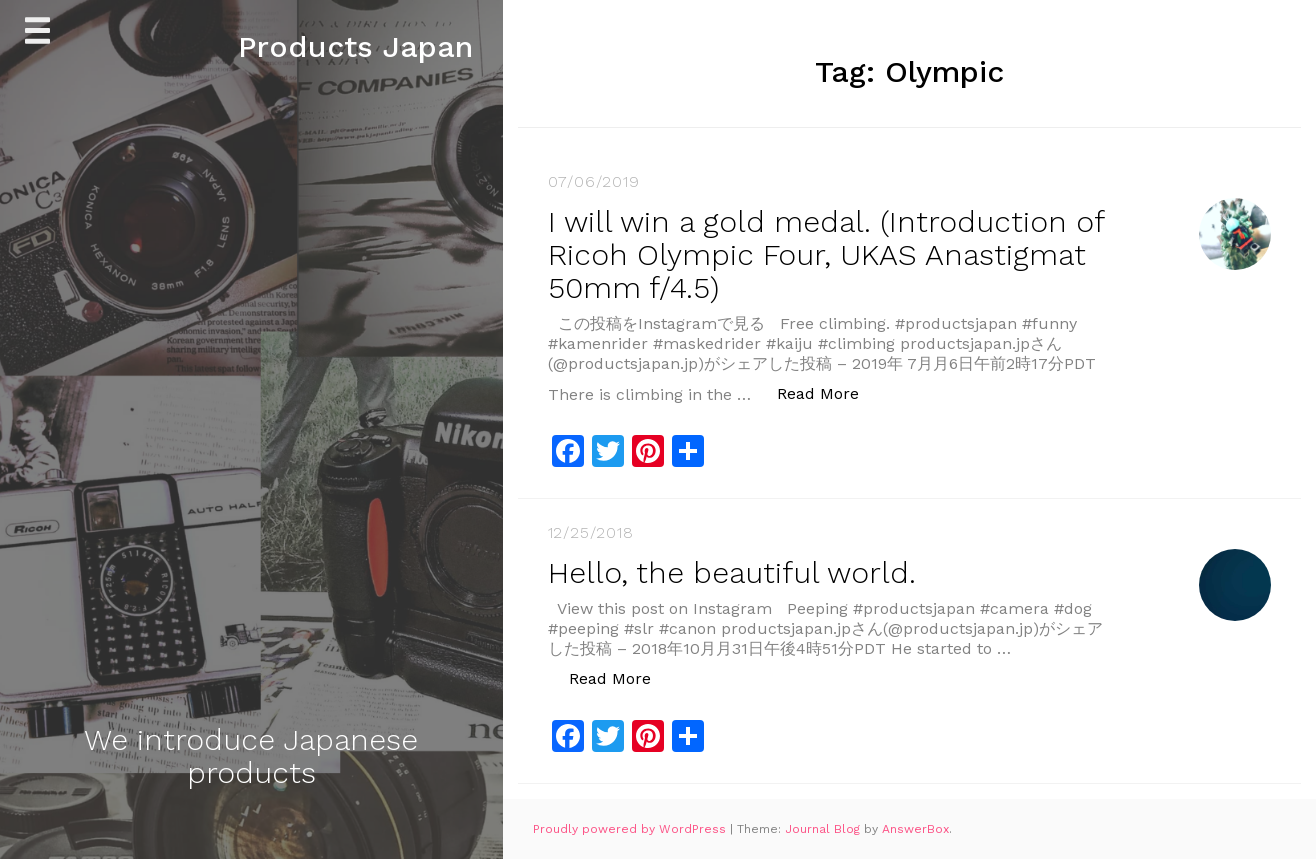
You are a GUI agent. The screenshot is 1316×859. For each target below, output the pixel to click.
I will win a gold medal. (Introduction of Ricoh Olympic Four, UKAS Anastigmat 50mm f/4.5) (826, 254)
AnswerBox (915, 829)
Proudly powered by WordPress (631, 829)
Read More (828, 392)
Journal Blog (824, 829)
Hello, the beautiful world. (732, 572)
